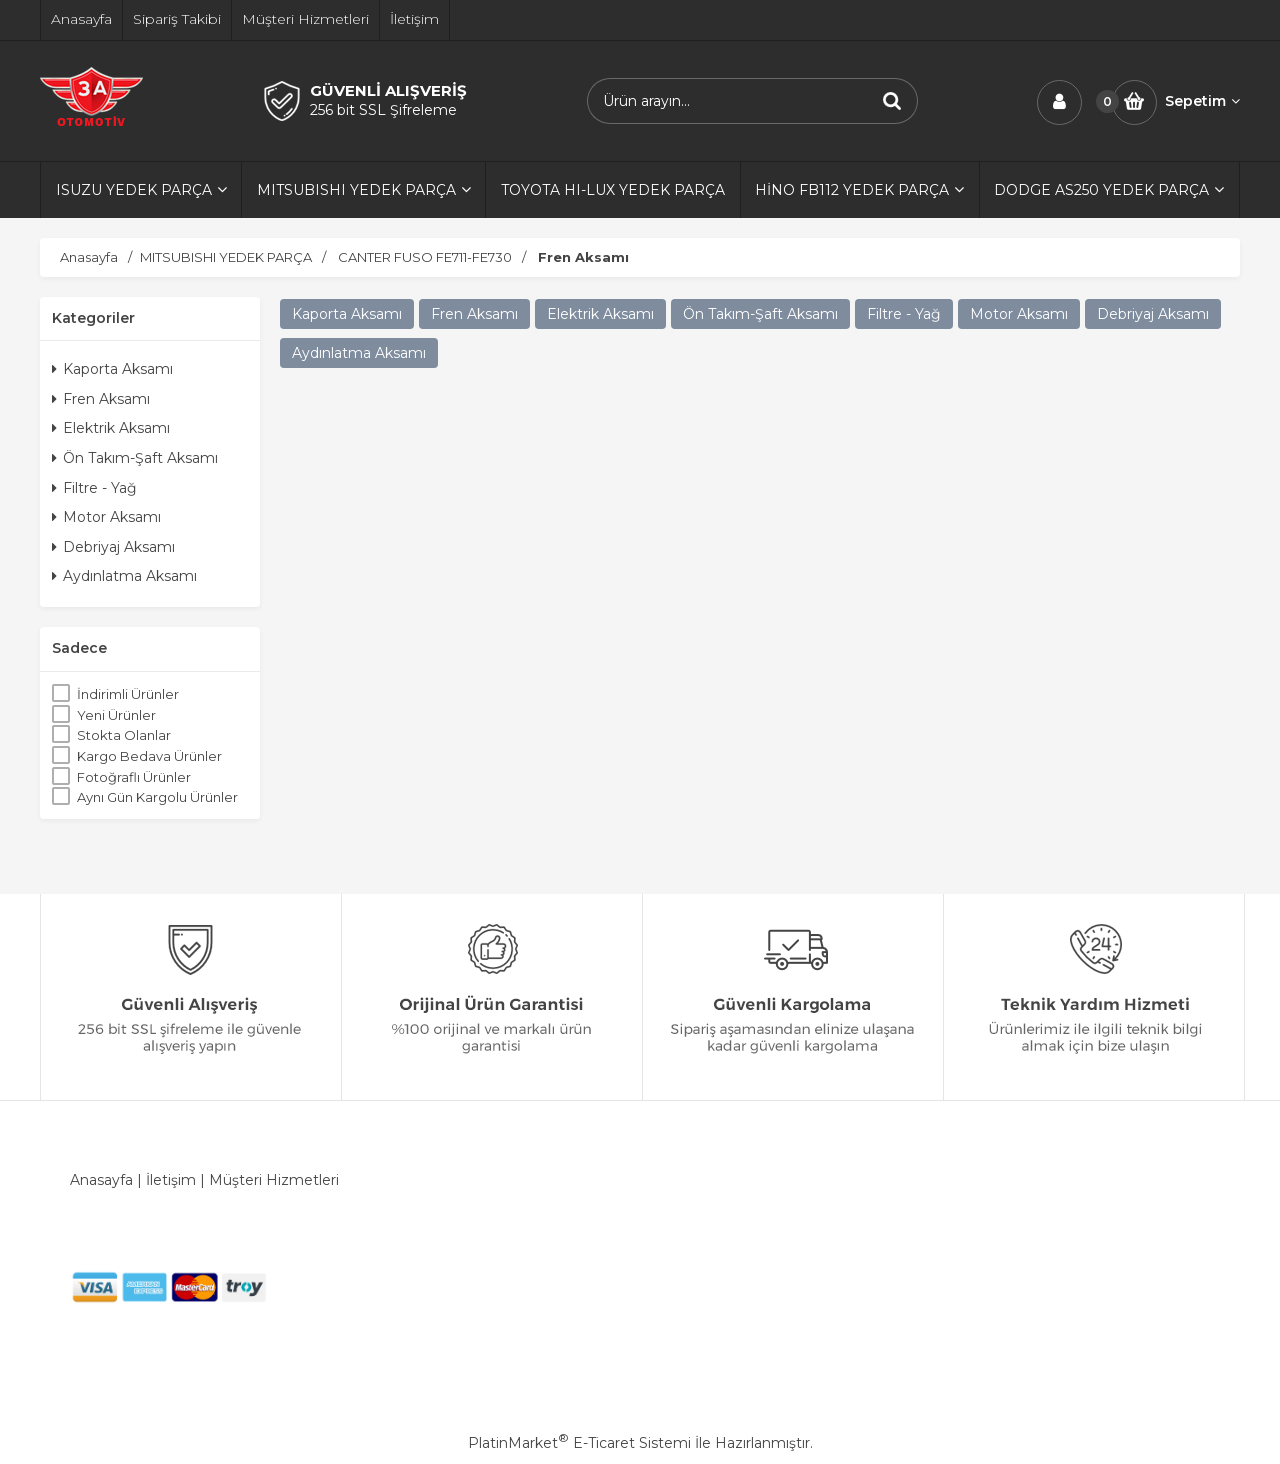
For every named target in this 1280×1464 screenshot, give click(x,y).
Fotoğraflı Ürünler (134, 777)
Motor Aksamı (106, 517)
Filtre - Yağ (94, 488)
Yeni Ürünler (116, 715)
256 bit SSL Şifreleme (383, 110)
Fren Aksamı (101, 399)
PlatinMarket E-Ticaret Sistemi (579, 1443)
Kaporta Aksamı (112, 369)
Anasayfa (101, 1180)
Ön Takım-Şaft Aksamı (135, 458)
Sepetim (1202, 101)
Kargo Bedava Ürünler (149, 756)
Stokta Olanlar (124, 735)
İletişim (171, 1180)
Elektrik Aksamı (111, 428)
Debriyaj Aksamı (113, 547)
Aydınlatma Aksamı (124, 576)
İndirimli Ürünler (128, 694)
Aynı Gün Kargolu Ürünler (157, 797)
